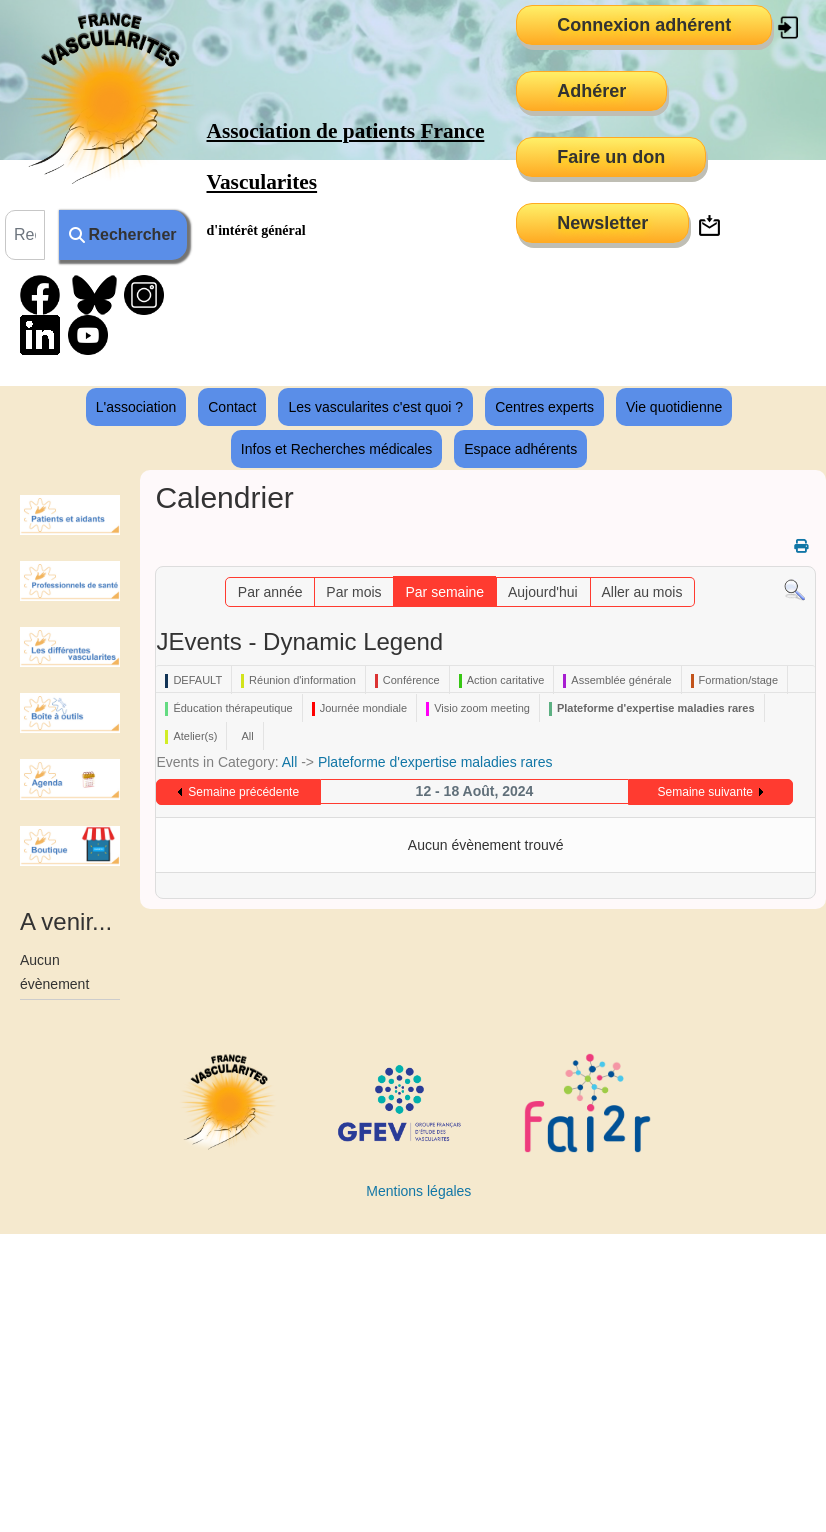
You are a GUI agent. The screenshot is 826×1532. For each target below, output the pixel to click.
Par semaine (444, 592)
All (290, 762)
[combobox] (25, 235)
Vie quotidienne (674, 407)
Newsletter (602, 223)
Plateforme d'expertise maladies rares (435, 762)
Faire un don (611, 157)
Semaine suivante (705, 792)
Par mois (353, 592)
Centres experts (544, 407)
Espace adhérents (520, 449)
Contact (232, 407)
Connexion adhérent (644, 25)
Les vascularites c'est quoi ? (375, 407)
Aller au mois (641, 592)
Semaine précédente (243, 792)
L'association (136, 407)
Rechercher (122, 234)
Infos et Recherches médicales (336, 449)
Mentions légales (418, 1191)
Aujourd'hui (543, 592)
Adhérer (591, 91)
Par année (270, 592)
